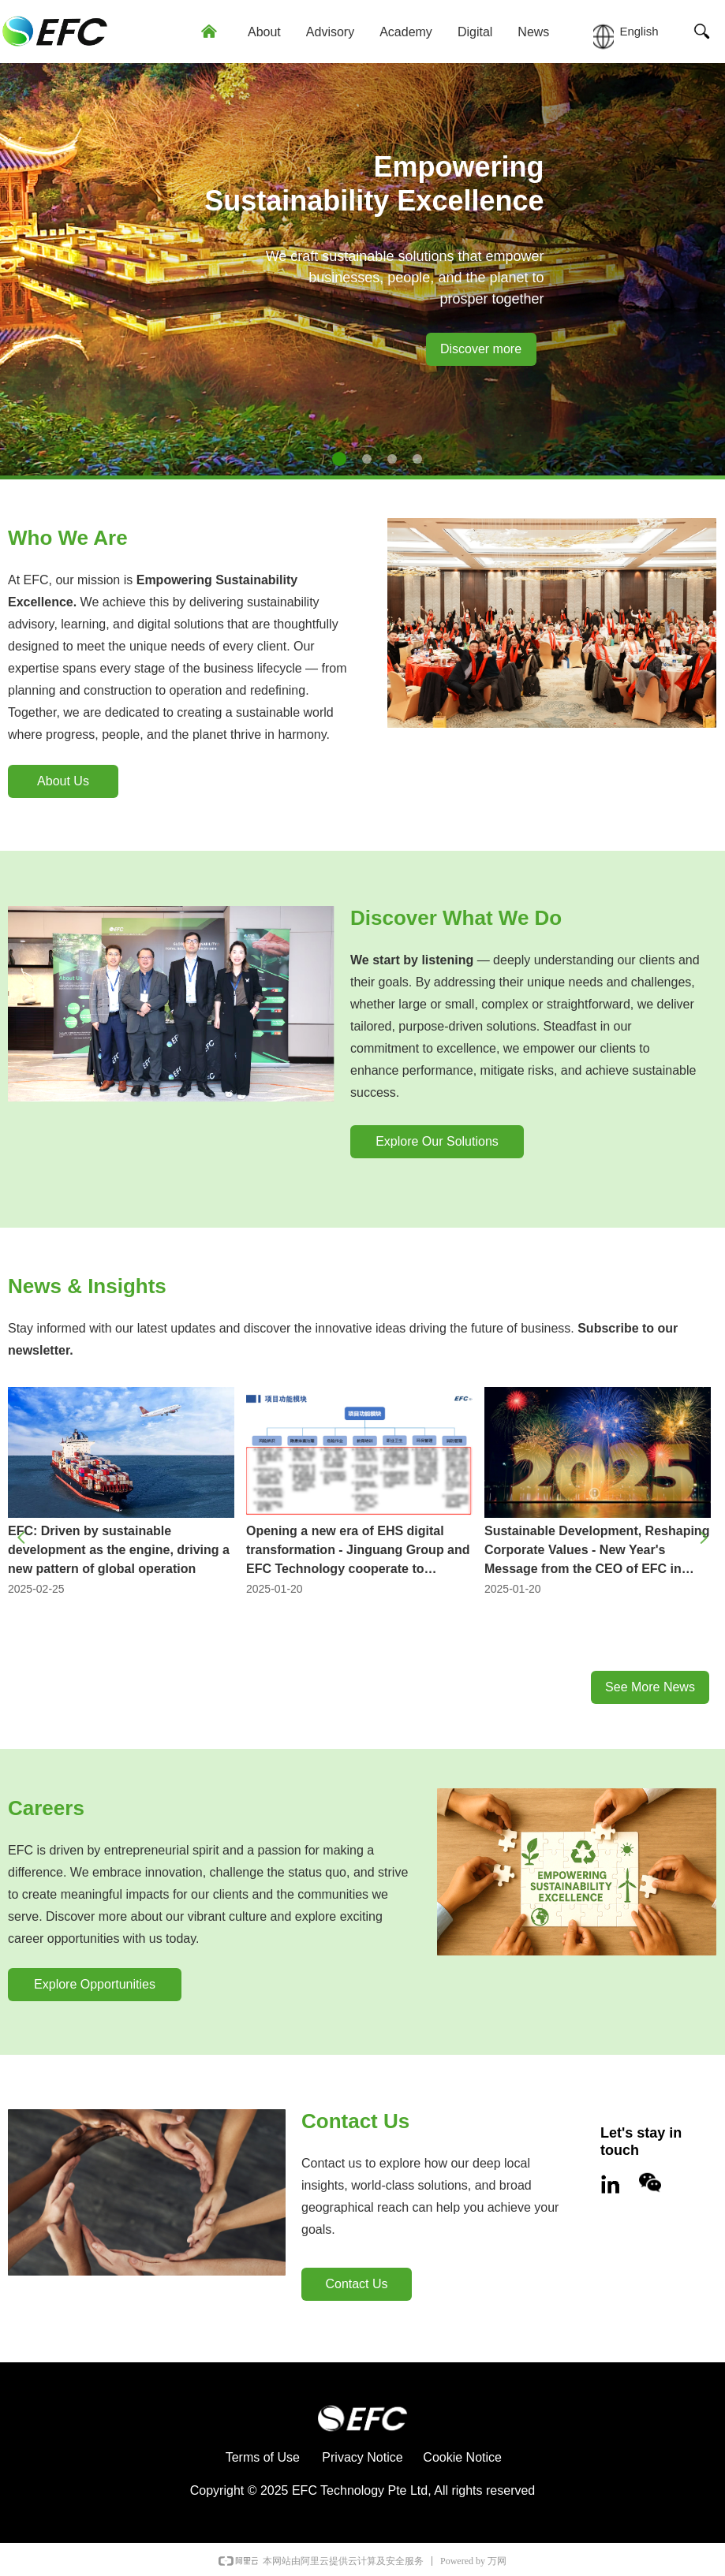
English (638, 31)
